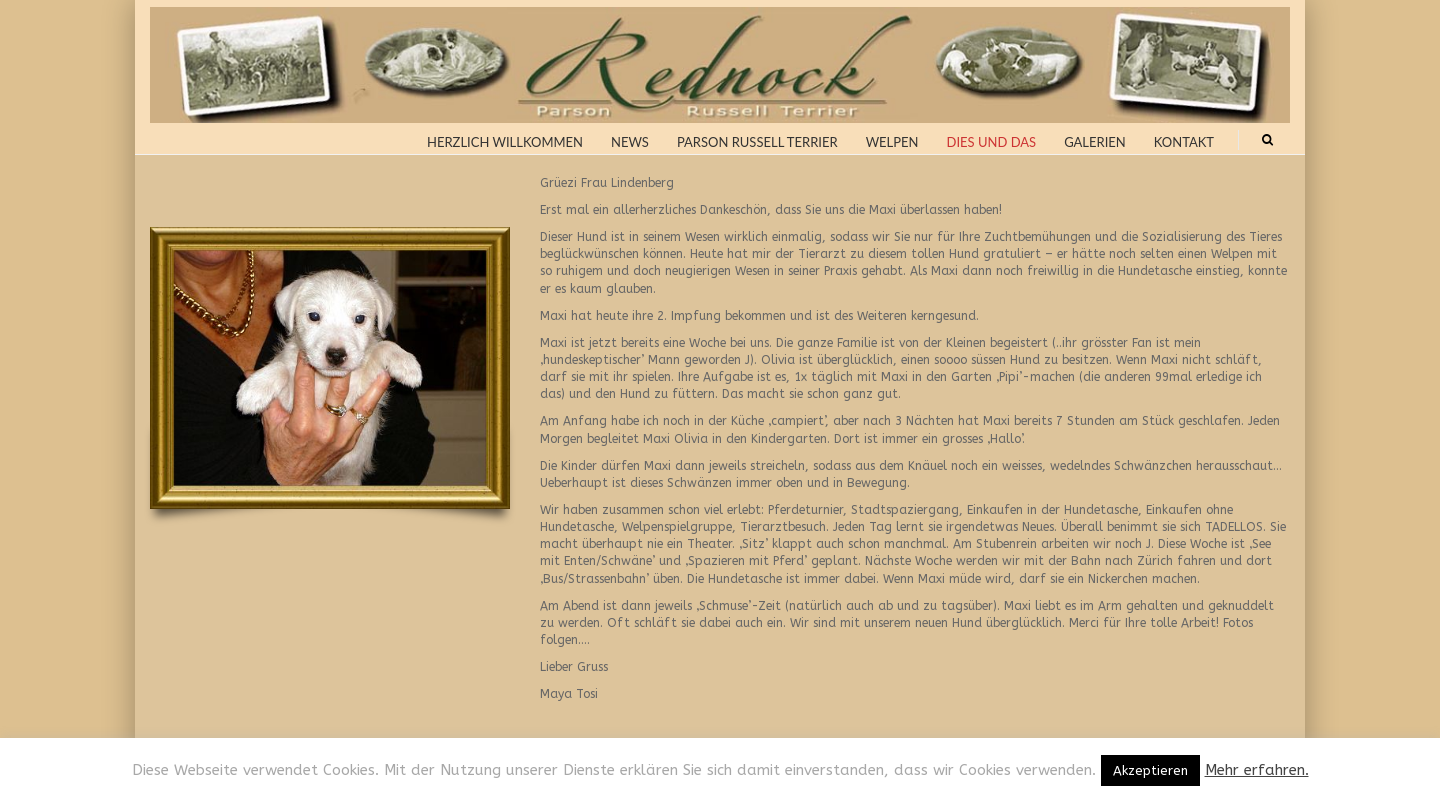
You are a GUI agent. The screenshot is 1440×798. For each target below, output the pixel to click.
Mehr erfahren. (1257, 770)
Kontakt (1184, 142)
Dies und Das (992, 142)
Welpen (892, 142)
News (630, 142)
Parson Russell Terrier (757, 142)
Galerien (1095, 142)
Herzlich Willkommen (505, 142)
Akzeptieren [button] (1150, 770)
